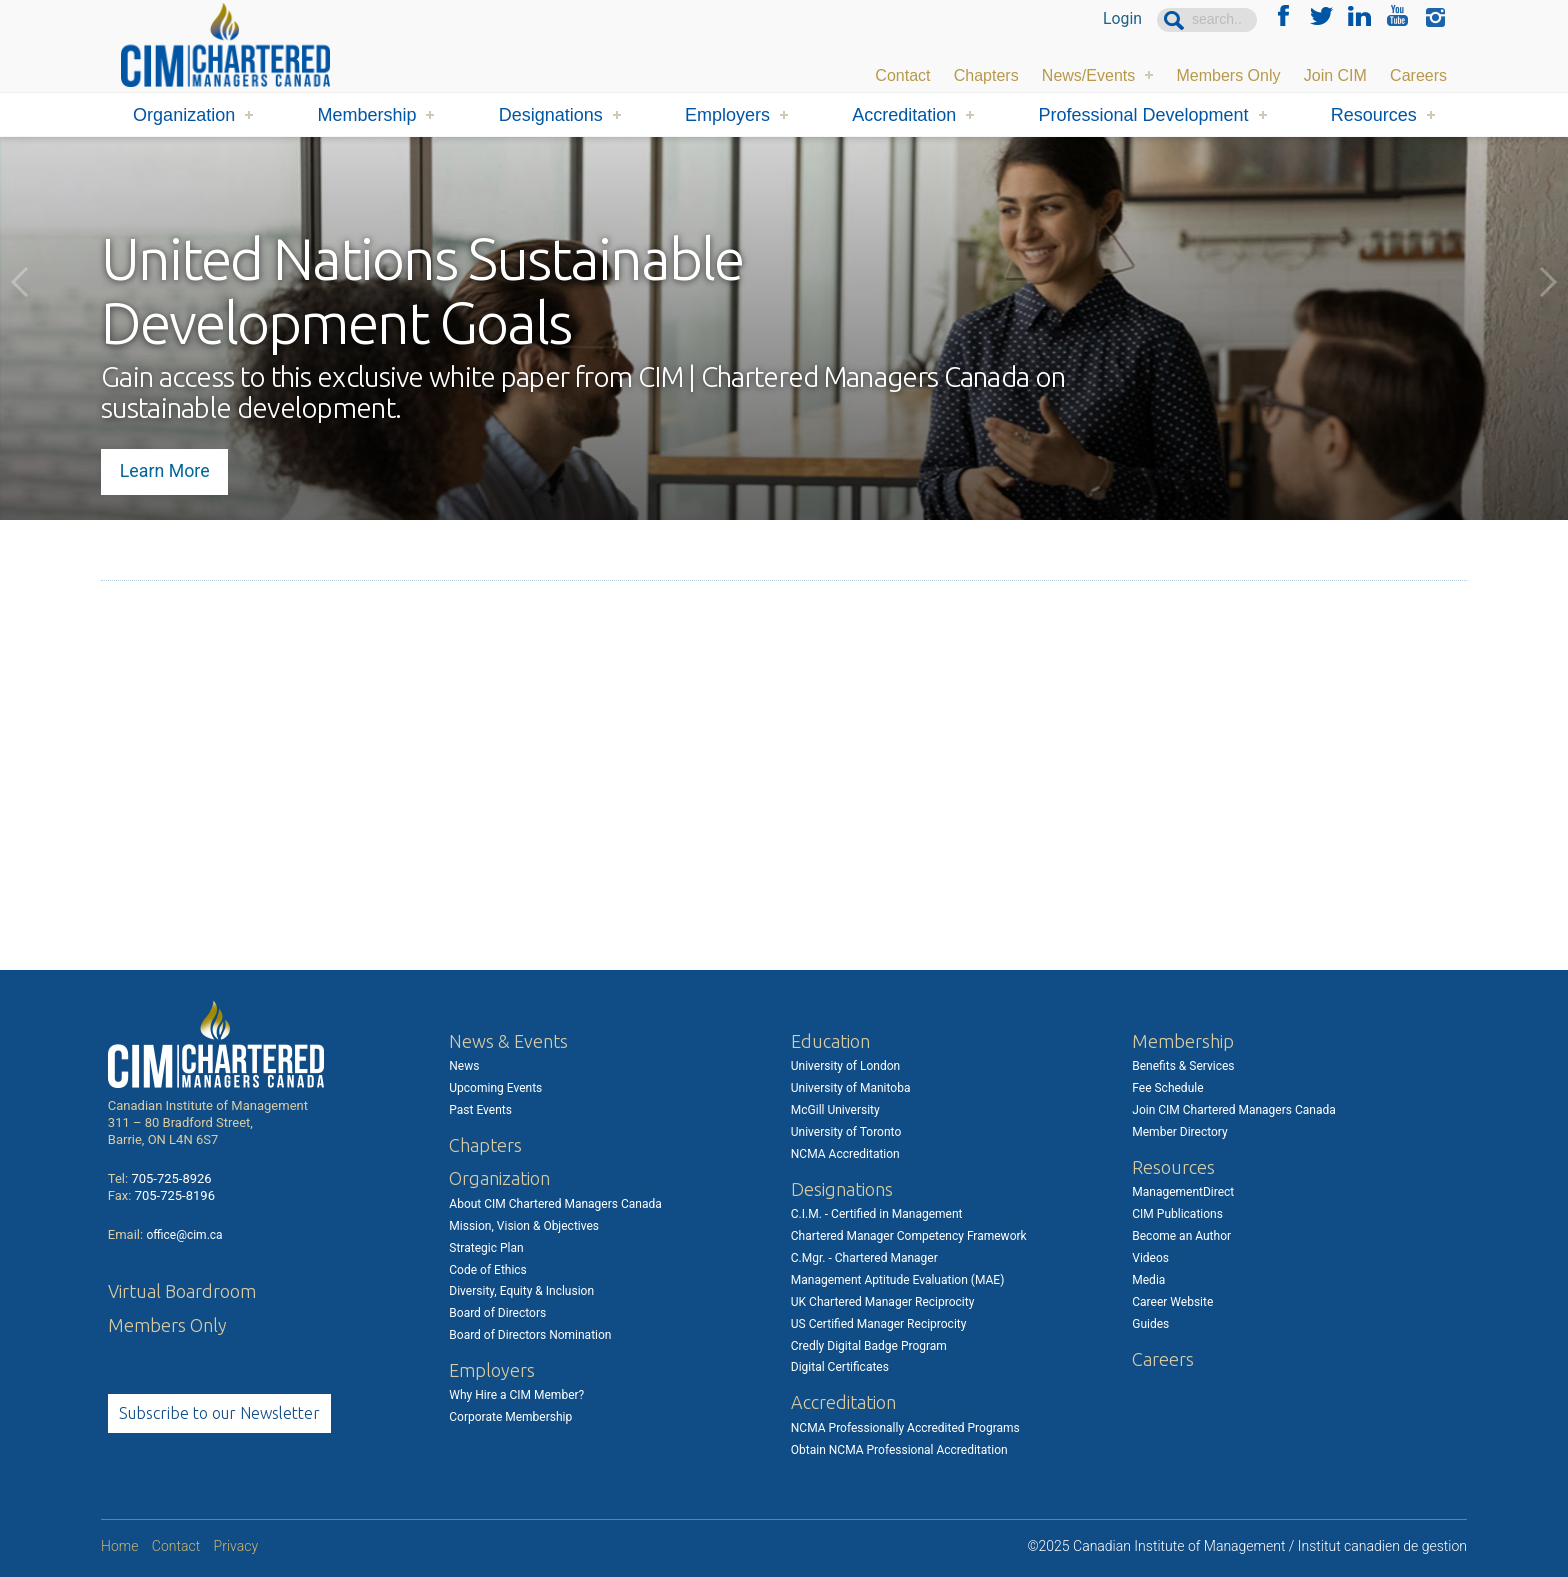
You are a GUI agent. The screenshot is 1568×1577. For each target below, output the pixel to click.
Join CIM (1335, 74)
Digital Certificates (840, 1367)
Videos (1150, 1258)
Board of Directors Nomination (530, 1335)
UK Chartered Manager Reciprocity (883, 1302)
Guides (1150, 1324)
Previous (20, 282)
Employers (727, 115)
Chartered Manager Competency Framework (909, 1236)
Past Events (480, 1110)
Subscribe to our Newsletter (219, 1413)
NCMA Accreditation (845, 1154)
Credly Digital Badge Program (869, 1346)
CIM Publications (1177, 1214)
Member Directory (1179, 1132)
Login (1122, 19)
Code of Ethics (488, 1270)
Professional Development (1143, 115)
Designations (551, 115)
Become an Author (1181, 1236)
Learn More (166, 469)
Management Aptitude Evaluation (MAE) (898, 1280)
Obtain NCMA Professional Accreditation (899, 1450)
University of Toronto (846, 1132)
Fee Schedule (1167, 1088)
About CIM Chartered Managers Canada (555, 1204)
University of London (845, 1066)
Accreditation (904, 115)
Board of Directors (497, 1313)
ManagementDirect (1183, 1192)
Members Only (1228, 74)
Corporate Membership (510, 1417)
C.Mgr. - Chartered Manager (864, 1258)
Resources (1374, 115)
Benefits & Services (1183, 1066)
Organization (184, 115)
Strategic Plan (486, 1248)
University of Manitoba (851, 1088)
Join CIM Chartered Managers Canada (1233, 1110)
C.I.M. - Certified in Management (877, 1214)
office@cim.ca (184, 1235)
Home (119, 1546)
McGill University (835, 1110)
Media (1148, 1280)
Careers (1418, 74)
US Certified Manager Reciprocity (879, 1324)
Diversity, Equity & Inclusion (521, 1291)
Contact (902, 74)
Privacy (236, 1546)
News (464, 1066)
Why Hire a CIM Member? (516, 1395)
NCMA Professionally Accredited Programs (905, 1428)
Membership (366, 115)
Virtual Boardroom (182, 1291)
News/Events (1088, 74)
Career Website (1172, 1302)
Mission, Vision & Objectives (524, 1226)
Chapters (986, 74)
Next (1548, 282)
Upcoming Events (495, 1088)
